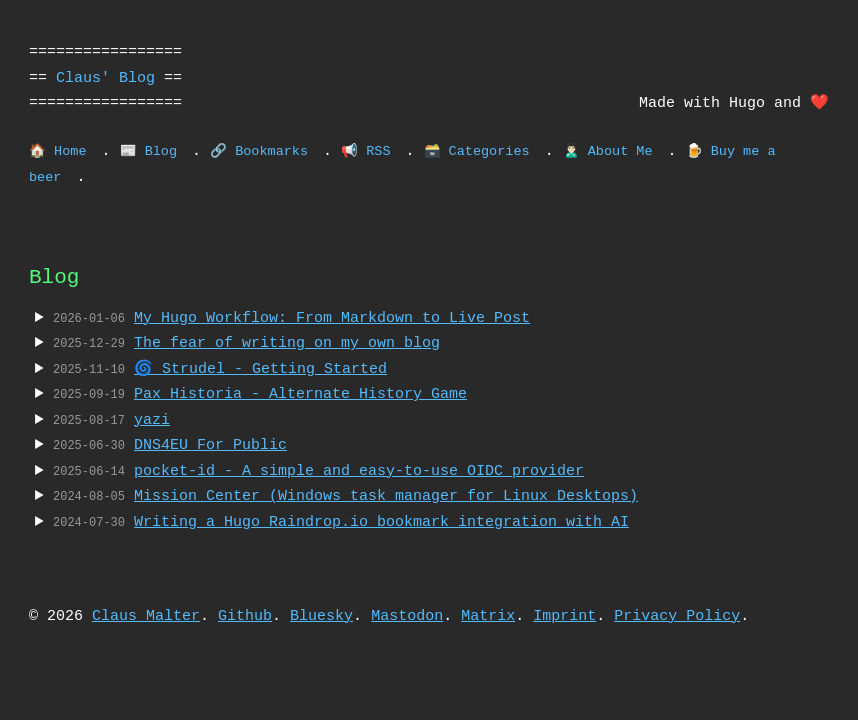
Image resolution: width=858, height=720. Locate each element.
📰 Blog (149, 152)
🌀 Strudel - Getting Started (260, 369)
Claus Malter (146, 616)
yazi (152, 420)
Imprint (564, 616)
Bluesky (321, 616)
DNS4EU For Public (210, 445)
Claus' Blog (105, 78)
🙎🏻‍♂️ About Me (608, 152)
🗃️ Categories (476, 152)
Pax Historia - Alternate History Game (300, 394)
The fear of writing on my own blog (287, 343)
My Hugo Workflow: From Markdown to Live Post (332, 318)
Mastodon (407, 616)
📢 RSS (365, 152)
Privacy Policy (677, 616)
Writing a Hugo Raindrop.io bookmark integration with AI (381, 522)
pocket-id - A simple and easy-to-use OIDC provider (359, 471)
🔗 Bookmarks (259, 152)
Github (245, 616)
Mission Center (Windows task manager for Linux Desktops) (386, 496)
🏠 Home (58, 152)
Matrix (488, 616)
